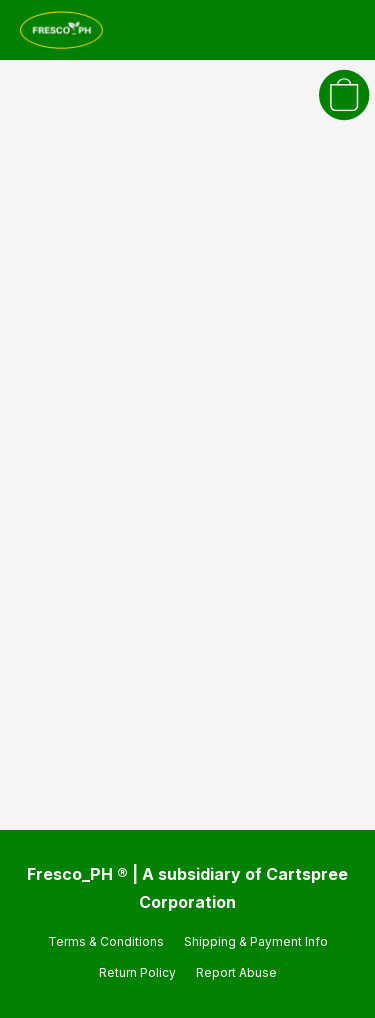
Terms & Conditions (106, 941)
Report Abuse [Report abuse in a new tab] (236, 972)
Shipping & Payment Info (256, 941)
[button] (63, 30)
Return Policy (137, 972)
